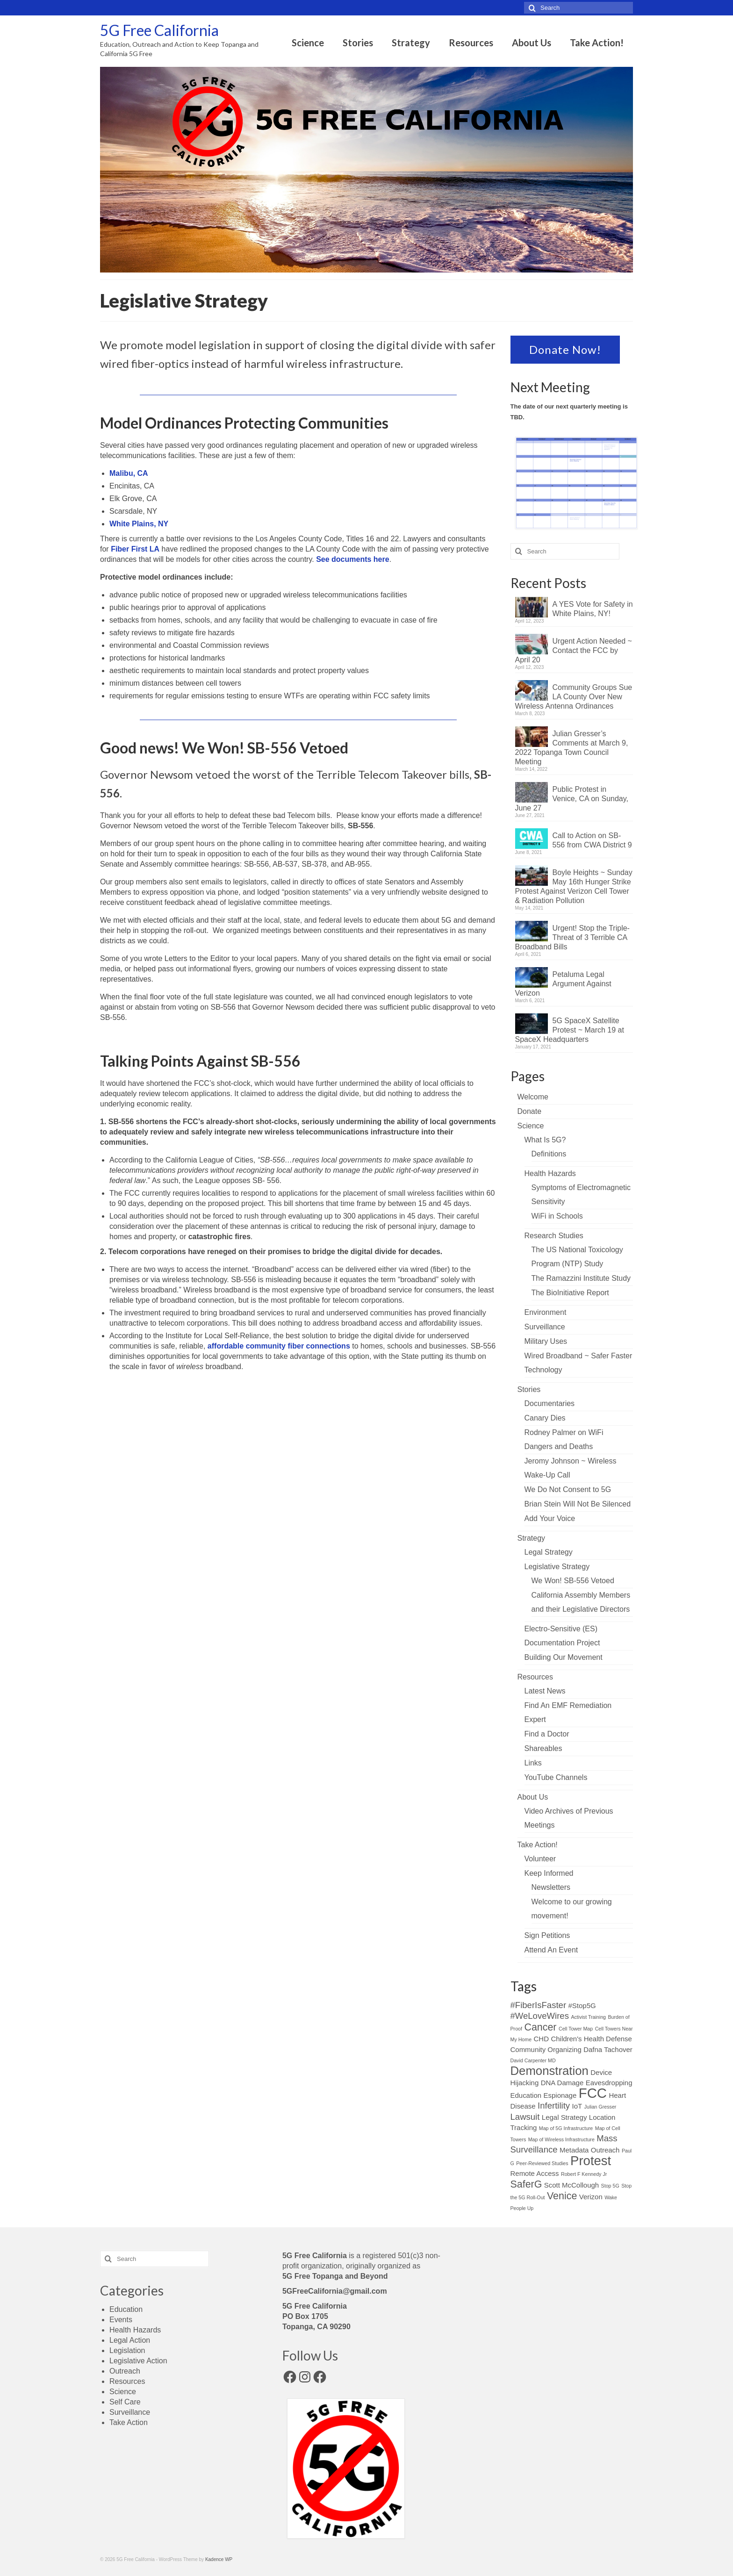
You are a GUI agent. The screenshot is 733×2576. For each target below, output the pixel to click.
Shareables (543, 1748)
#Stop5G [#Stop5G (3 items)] (582, 2005)
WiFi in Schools (557, 1216)
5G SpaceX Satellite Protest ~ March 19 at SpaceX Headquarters (569, 1030)
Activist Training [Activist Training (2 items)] (588, 2017)
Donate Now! (565, 349)
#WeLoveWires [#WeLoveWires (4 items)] (539, 2016)
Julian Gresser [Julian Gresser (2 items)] (600, 2107)
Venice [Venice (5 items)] (562, 2196)
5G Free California (159, 30)
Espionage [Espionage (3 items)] (560, 2095)
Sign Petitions (547, 1935)
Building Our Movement (564, 1657)
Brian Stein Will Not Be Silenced (578, 1504)
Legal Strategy (549, 1552)
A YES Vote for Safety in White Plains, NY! (593, 608)
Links (533, 1763)
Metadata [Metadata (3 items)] (574, 2150)
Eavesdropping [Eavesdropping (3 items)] (609, 2083)
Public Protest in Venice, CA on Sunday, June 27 (571, 798)
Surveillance (545, 1327)
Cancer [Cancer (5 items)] (540, 2027)
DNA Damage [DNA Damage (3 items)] (562, 2083)
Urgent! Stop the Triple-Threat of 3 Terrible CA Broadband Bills (572, 937)
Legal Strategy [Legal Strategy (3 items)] (564, 2117)
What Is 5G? (545, 1140)
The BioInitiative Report (570, 1293)
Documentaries (550, 1403)
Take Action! (537, 1845)
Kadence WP (218, 2559)
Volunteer (540, 1859)
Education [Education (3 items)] (526, 2095)
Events (120, 2320)
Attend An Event (551, 1950)
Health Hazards (550, 1173)
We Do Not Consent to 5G (568, 1489)
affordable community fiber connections (279, 1346)
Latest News (545, 1691)
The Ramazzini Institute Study (581, 1278)
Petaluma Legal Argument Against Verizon (563, 983)
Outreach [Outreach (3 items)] (605, 2150)
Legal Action (129, 2340)
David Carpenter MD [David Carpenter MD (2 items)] (533, 2060)
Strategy (531, 1538)
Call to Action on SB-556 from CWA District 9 (592, 840)
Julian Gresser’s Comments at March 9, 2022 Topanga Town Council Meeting (571, 748)
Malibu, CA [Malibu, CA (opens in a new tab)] (128, 473)
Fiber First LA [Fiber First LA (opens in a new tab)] (135, 549)
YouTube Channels (556, 1777)
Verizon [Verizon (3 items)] (591, 2197)
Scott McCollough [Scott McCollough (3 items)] (571, 2185)
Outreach (124, 2371)
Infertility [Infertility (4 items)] (554, 2105)
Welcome (532, 1097)
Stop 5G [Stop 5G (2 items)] (610, 2186)
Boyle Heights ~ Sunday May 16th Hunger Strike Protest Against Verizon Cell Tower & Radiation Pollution (573, 886)
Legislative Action (138, 2361)
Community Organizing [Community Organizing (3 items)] (546, 2049)
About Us (532, 1797)
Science (530, 1126)
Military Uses (546, 1341)
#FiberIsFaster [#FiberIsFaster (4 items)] (538, 2005)
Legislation (127, 2350)
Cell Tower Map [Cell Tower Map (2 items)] (576, 2028)
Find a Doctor (547, 1734)
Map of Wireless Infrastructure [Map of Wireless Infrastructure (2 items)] (561, 2139)
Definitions (549, 1154)
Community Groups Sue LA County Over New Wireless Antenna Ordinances (573, 696)
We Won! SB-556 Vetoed (573, 1581)
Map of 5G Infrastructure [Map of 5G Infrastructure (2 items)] (566, 2128)
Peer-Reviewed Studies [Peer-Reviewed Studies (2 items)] (542, 2163)
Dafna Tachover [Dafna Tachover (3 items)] (607, 2049)
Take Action (128, 2422)
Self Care (125, 2402)
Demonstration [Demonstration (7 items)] (549, 2070)
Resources (535, 1677)
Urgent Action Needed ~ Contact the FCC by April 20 (573, 650)
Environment (546, 1312)
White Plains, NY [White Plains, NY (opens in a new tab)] (138, 524)
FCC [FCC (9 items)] (593, 2093)
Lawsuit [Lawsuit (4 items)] (525, 2117)
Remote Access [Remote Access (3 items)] (534, 2173)
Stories (529, 1389)
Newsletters (551, 1887)
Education (126, 2309)
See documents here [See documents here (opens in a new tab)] (352, 559)
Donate (529, 1111)
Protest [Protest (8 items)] (590, 2160)
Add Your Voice (550, 1518)
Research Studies (554, 1236)
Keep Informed (549, 1873)
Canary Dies (545, 1418)
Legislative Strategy (557, 1567)
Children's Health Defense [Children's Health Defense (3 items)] (591, 2039)
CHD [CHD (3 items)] (541, 2039)
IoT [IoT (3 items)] (577, 2106)
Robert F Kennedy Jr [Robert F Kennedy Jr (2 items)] (584, 2174)
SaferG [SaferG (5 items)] (526, 2184)
